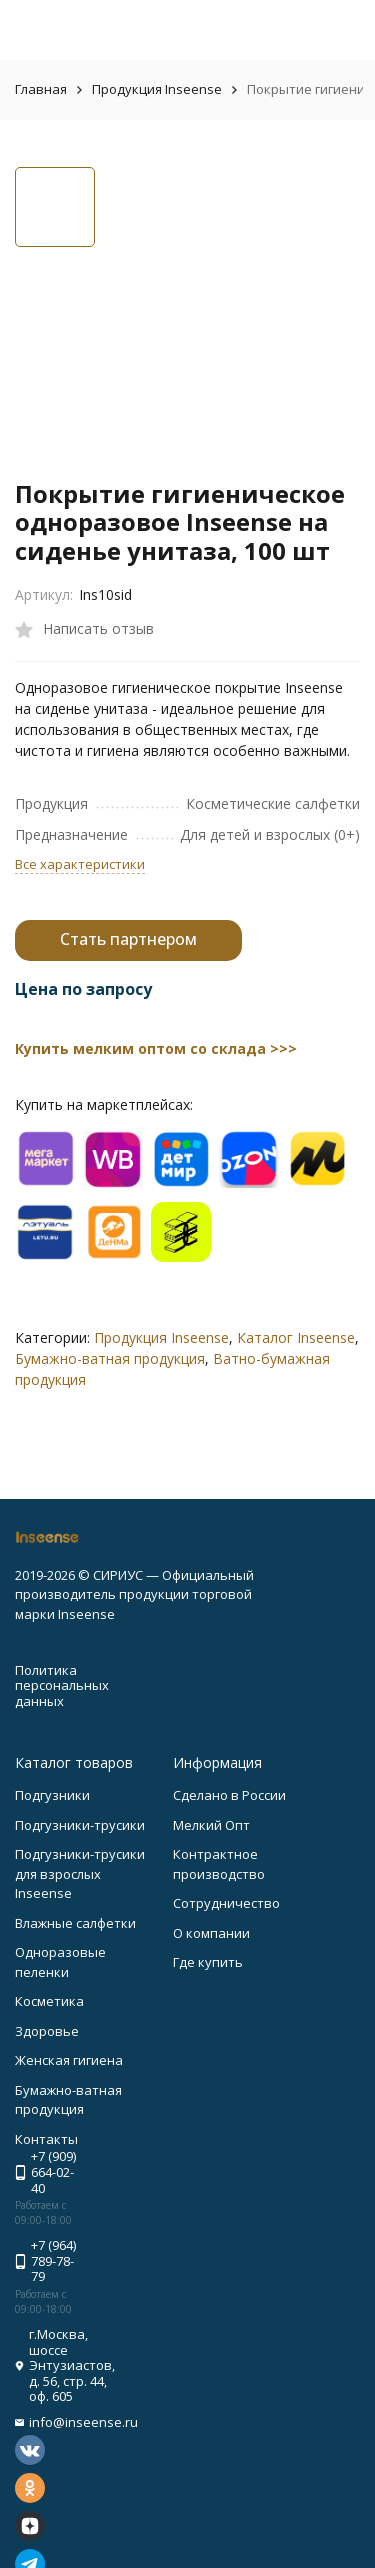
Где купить (208, 1962)
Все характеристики (80, 864)
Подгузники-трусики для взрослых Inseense (80, 1873)
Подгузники (52, 1795)
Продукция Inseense (157, 89)
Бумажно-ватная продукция (110, 1358)
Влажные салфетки (75, 1923)
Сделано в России (229, 1795)
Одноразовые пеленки (60, 1962)
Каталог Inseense (296, 1337)
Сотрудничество (226, 1903)
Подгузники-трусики (80, 1825)
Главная (41, 89)
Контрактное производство (219, 1864)
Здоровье (47, 2031)
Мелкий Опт (211, 1825)
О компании (211, 1933)
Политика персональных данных (62, 1685)
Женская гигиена (69, 2060)
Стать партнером (128, 939)
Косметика (49, 2001)
